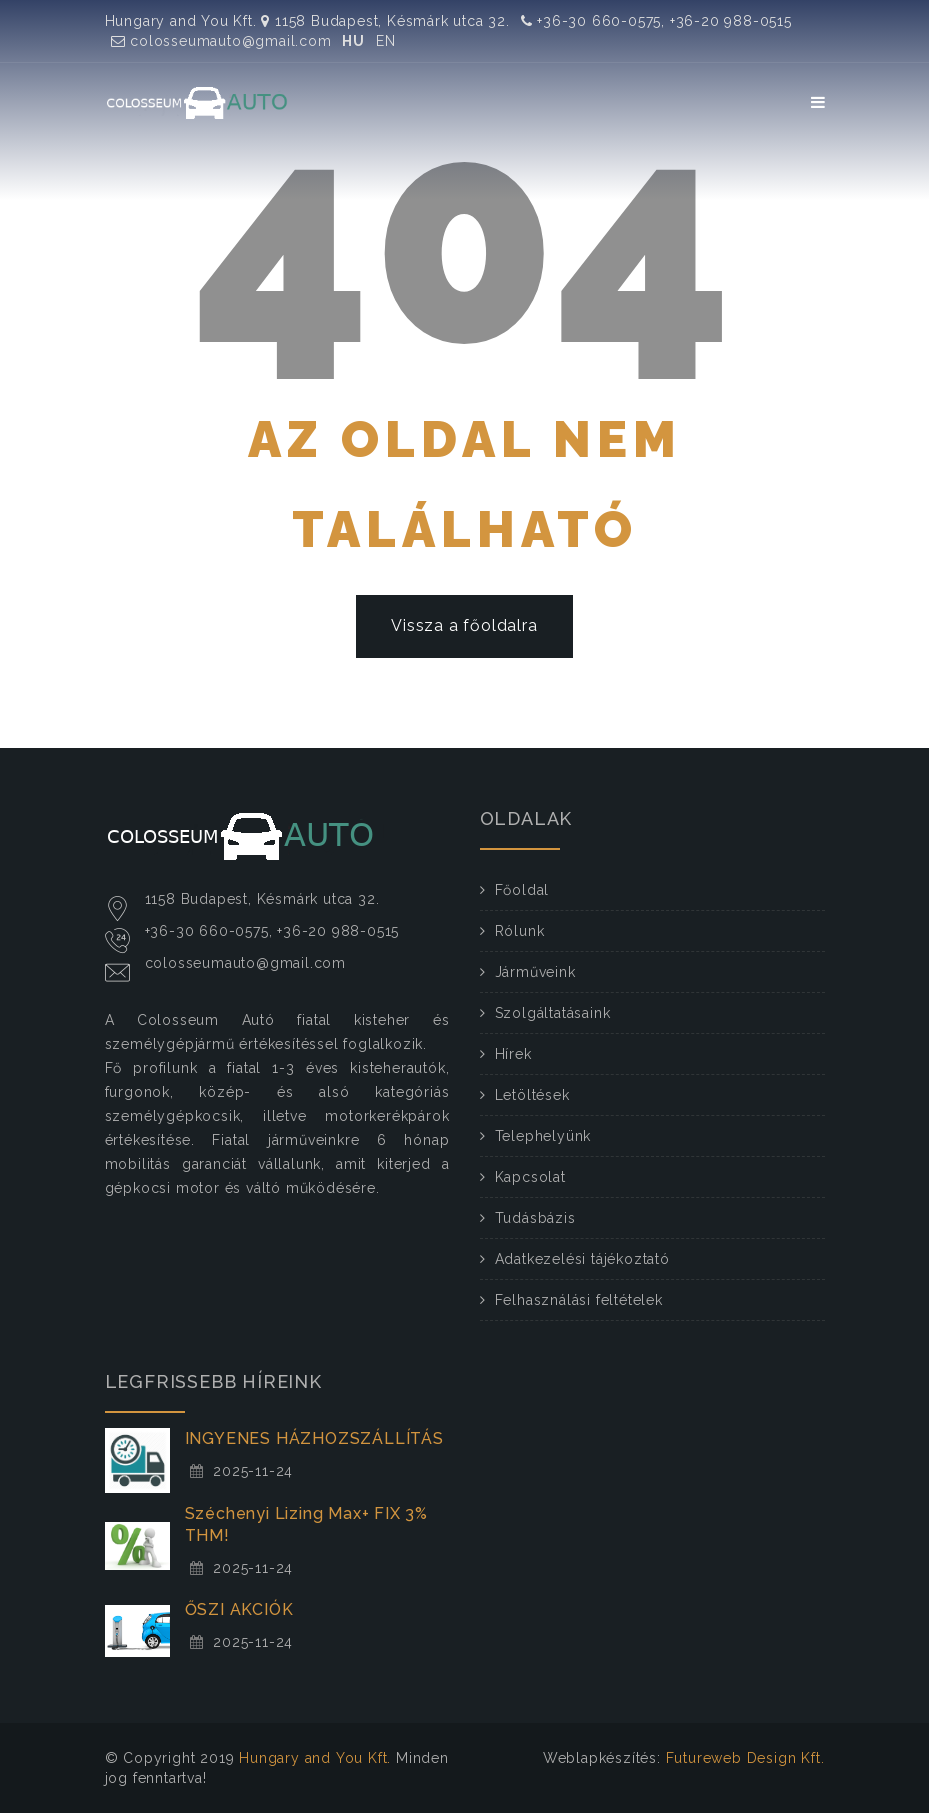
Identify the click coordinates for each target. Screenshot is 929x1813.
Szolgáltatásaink (553, 1013)
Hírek (513, 1054)
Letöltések (532, 1095)
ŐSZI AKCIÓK (239, 1609)
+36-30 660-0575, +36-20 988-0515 (656, 21)
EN (386, 41)
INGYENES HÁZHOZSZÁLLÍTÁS (314, 1438)
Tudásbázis (535, 1218)
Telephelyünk (543, 1136)
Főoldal (522, 890)
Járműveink (535, 972)
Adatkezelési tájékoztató (582, 1259)
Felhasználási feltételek (579, 1300)
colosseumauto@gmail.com (221, 41)
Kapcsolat (530, 1177)
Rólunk (520, 931)
